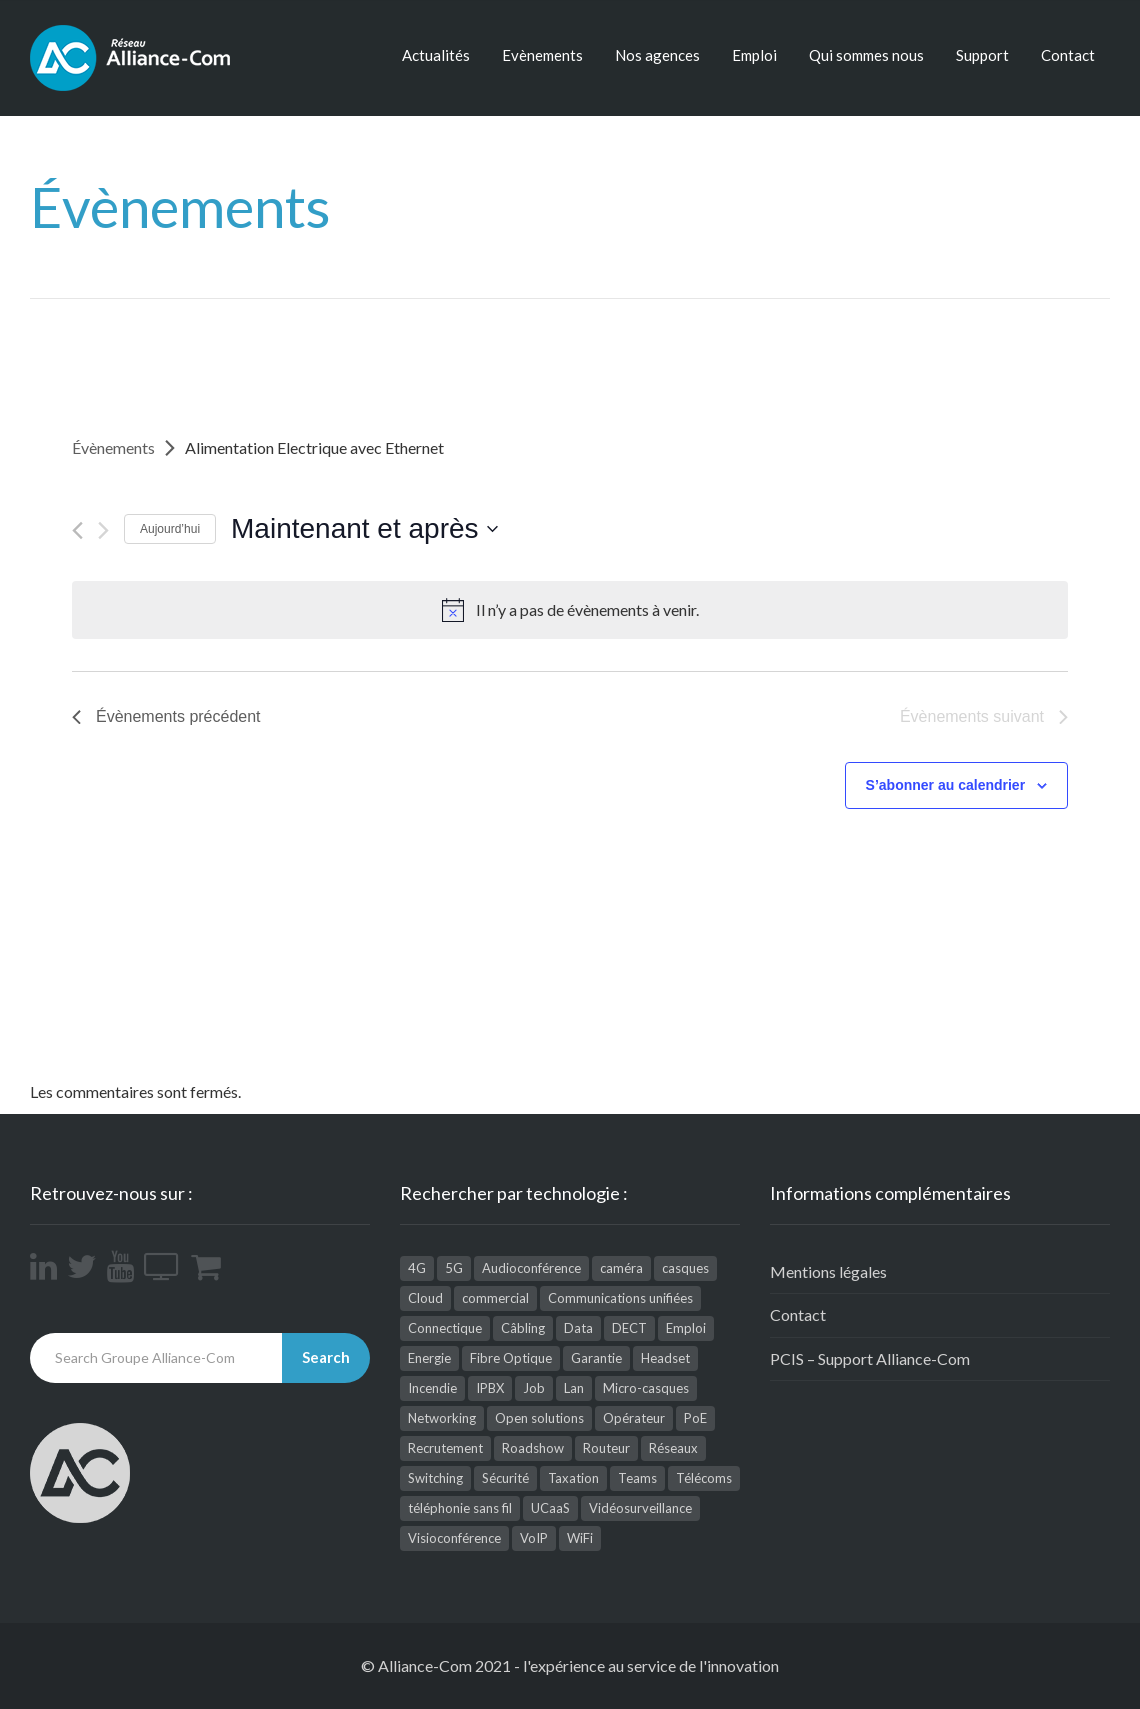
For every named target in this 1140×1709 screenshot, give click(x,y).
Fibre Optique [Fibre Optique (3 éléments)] (511, 1358)
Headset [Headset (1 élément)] (665, 1358)
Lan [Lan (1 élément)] (574, 1388)
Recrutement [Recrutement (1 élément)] (445, 1448)
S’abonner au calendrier (946, 785)
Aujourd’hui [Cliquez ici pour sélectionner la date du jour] (170, 529)
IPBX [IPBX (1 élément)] (490, 1388)
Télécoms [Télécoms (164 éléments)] (704, 1478)
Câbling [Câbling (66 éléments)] (523, 1328)
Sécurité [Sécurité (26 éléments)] (505, 1478)
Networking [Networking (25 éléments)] (442, 1418)
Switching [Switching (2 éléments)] (435, 1478)
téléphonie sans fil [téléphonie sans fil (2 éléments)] (460, 1508)
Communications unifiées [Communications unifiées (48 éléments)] (620, 1298)
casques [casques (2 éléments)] (685, 1268)
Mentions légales (828, 1271)
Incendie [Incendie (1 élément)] (432, 1388)
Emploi (754, 55)
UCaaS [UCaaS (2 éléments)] (550, 1508)
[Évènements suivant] (103, 530)
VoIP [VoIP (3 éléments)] (534, 1538)
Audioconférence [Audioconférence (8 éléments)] (531, 1268)
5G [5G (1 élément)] (454, 1268)
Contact (1068, 55)
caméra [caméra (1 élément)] (621, 1268)
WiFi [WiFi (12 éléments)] (580, 1538)
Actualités (436, 55)
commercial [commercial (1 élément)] (495, 1298)
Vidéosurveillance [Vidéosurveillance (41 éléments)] (640, 1508)
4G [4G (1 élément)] (417, 1268)
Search (326, 1357)
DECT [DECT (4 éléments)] (629, 1328)
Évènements (113, 447)
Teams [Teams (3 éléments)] (637, 1478)
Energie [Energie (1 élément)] (429, 1358)
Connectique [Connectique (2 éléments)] (445, 1328)
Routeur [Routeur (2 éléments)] (606, 1448)
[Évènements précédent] (77, 530)
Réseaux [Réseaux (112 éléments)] (673, 1448)
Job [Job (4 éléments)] (534, 1388)
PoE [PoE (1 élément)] (695, 1418)
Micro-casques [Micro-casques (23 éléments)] (646, 1388)
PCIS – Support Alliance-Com (870, 1358)
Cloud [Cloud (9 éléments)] (425, 1298)
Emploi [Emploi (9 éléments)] (686, 1328)
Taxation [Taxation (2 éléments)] (573, 1478)
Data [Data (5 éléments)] (578, 1328)
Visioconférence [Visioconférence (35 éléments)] (454, 1538)
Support (982, 55)
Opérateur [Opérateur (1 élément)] (634, 1418)
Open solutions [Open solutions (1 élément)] (539, 1418)
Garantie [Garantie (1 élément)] (596, 1358)
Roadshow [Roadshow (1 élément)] (533, 1448)
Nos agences (657, 55)
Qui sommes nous (866, 55)
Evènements (542, 55)
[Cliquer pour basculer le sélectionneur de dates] (364, 529)
